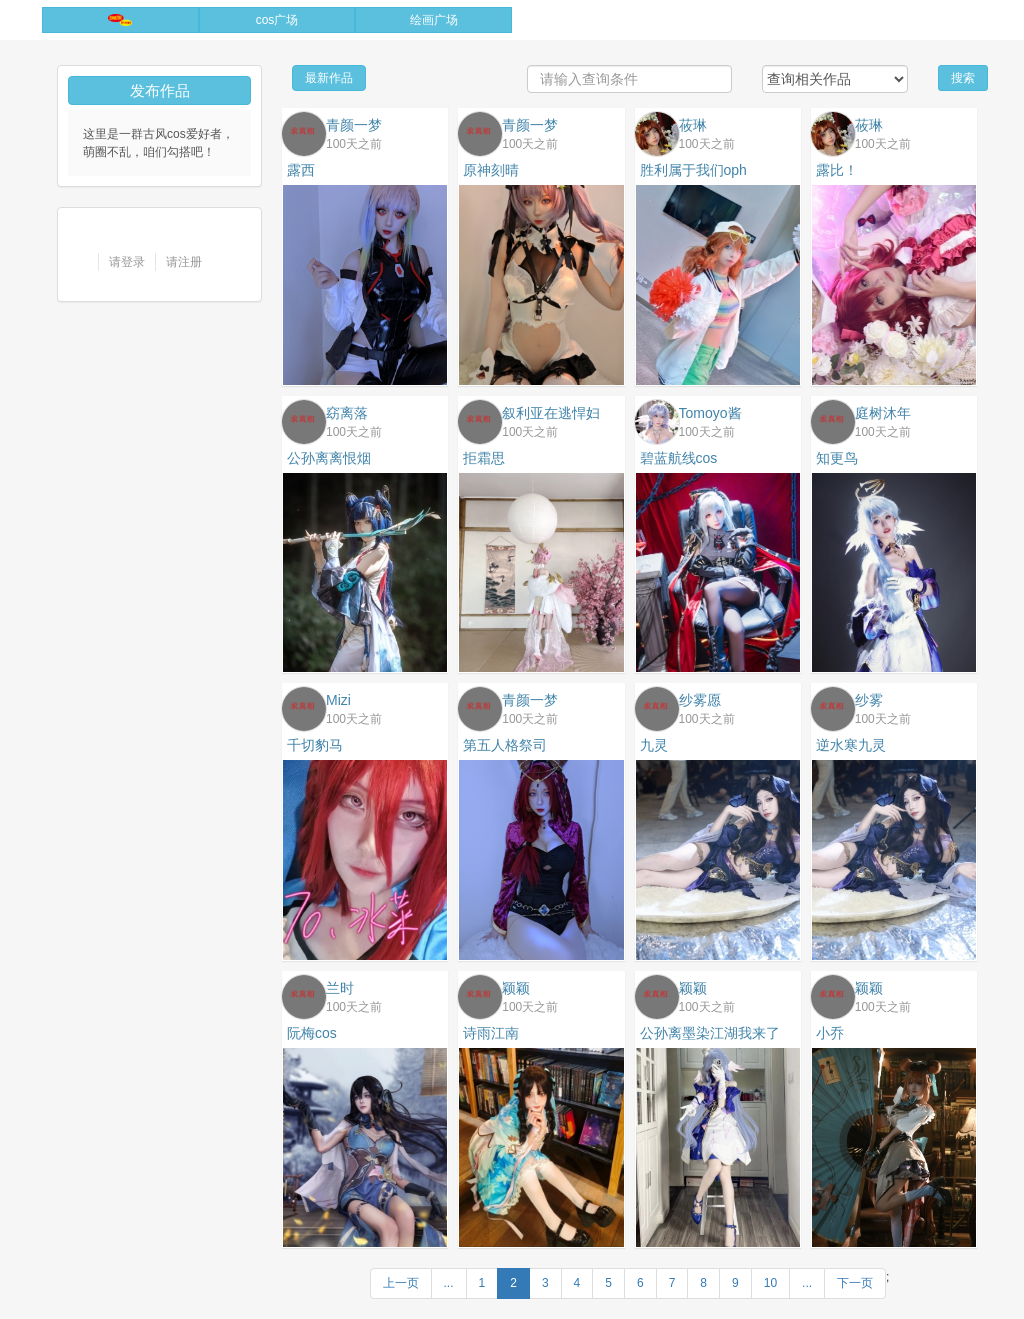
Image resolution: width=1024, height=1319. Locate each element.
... (449, 1283)
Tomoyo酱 (710, 413)
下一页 (855, 1283)
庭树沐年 (883, 413)
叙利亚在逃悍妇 (551, 413)
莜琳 (693, 125)
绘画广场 (434, 20)
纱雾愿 (700, 700)
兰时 (340, 988)
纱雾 (869, 700)
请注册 (184, 262)
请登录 (127, 262)
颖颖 (516, 988)
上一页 (401, 1283)
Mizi (338, 700)
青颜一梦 (354, 125)
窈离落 (347, 413)
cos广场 (277, 20)
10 (770, 1283)
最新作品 (329, 78)
